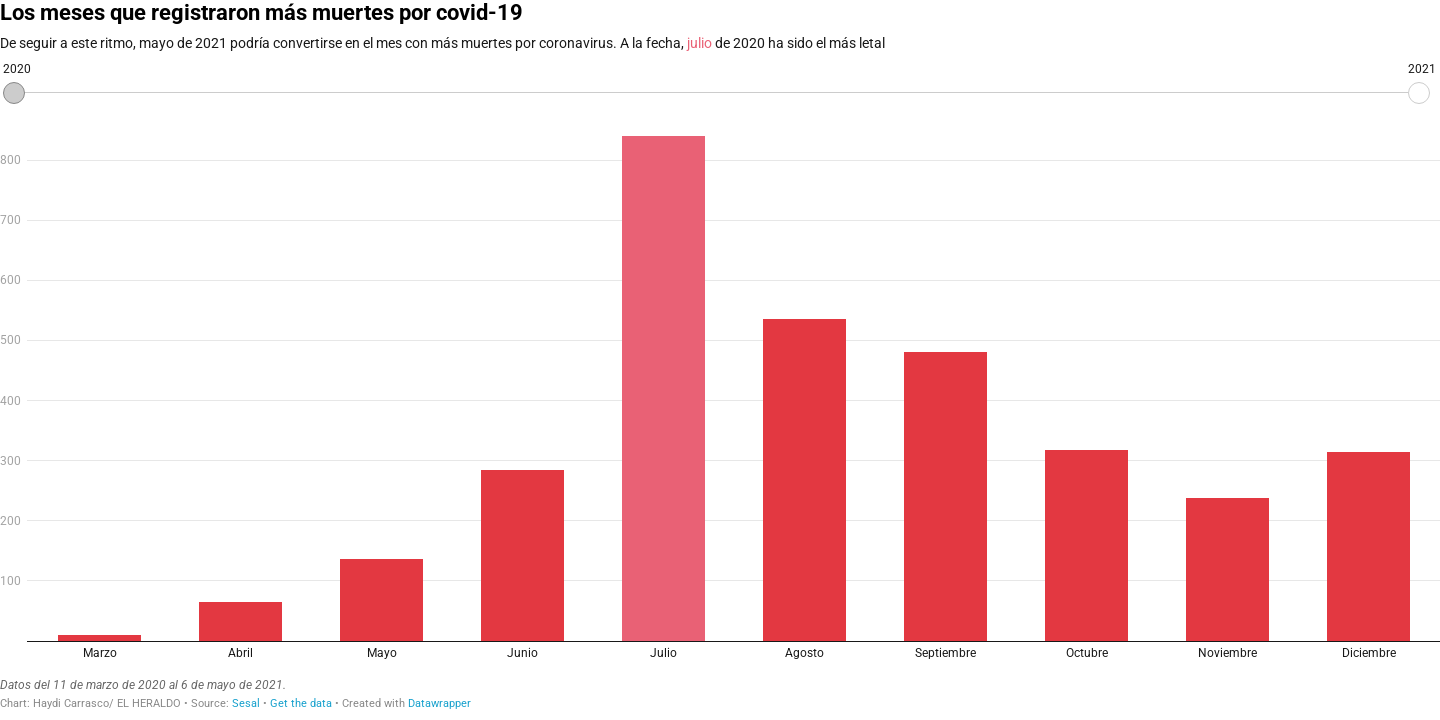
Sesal (246, 703)
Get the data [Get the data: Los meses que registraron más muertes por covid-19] (301, 703)
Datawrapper (439, 703)
